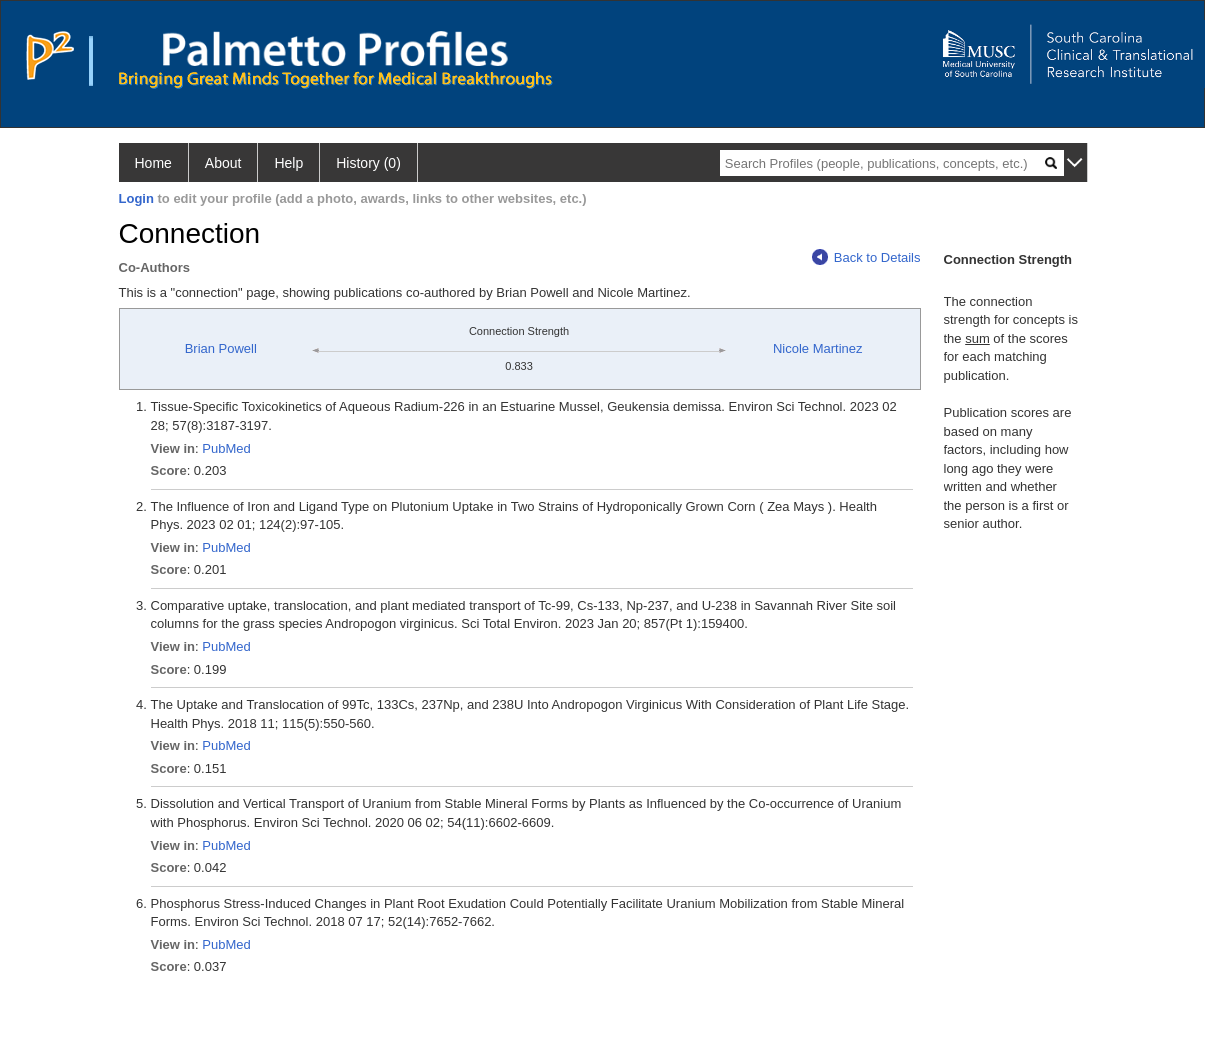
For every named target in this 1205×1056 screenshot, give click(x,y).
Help (288, 163)
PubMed (226, 448)
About (223, 163)
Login (136, 198)
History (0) (368, 163)
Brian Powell (221, 348)
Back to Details (866, 257)
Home (153, 163)
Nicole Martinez (818, 348)
